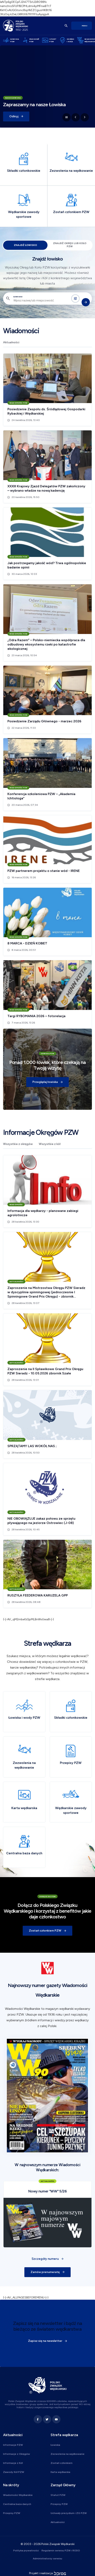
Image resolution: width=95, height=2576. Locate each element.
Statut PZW (58, 2495)
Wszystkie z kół (50, 1144)
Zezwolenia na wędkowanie (67, 2454)
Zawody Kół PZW (13, 2472)
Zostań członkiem (61, 2463)
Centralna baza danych (17, 2504)
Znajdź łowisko (25, 245)
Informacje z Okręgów (16, 2454)
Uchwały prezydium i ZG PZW (69, 2513)
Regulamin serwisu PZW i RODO (61, 2550)
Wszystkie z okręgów (18, 1144)
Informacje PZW (13, 2444)
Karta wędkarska (60, 2472)
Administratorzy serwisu (47, 2558)
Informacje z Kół (13, 2463)
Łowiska (55, 2444)
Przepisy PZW (11, 2513)
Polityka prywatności (26, 2550)
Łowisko (18, 297)
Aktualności (11, 342)
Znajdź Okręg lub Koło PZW (69, 245)
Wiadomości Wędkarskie (18, 2495)
